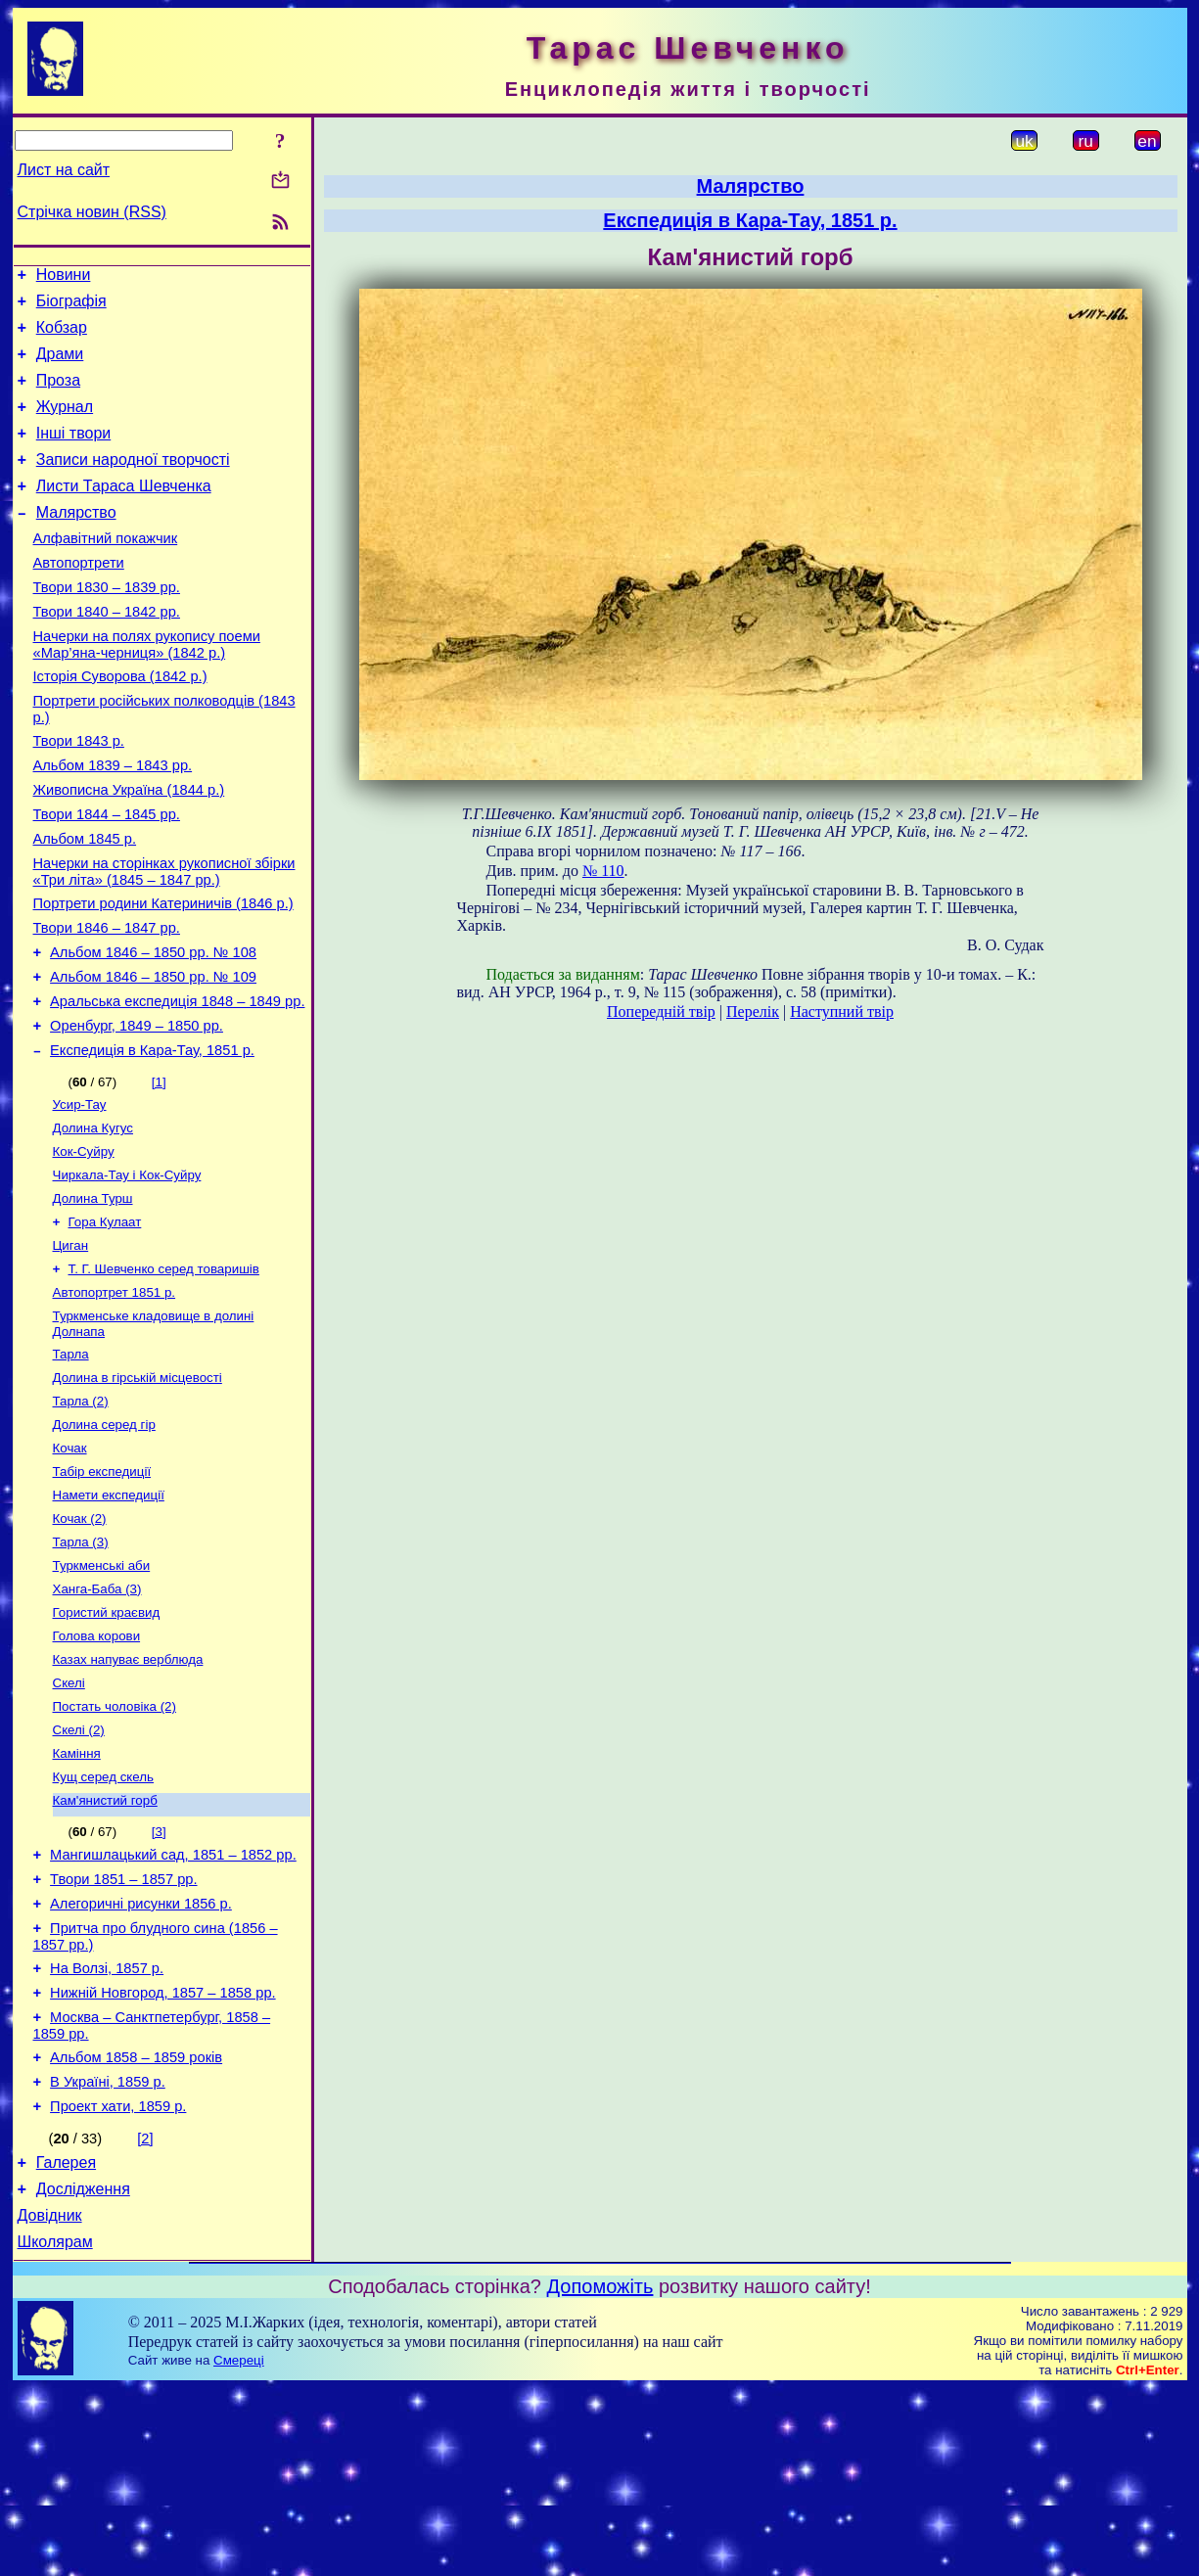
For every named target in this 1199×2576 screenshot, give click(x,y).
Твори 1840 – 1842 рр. (106, 653)
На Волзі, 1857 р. (106, 2130)
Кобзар (61, 336)
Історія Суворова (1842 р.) (120, 723)
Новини (63, 277)
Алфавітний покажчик (105, 570)
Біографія (71, 307)
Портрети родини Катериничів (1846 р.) (163, 974)
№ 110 (603, 870)
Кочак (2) (80, 1641)
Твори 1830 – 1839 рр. (106, 625)
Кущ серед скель (104, 1921)
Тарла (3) (81, 1667)
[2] (145, 2315)
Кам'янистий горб (105, 1947)
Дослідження (83, 2371)
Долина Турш (93, 1296)
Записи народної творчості (133, 483)
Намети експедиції (108, 1616)
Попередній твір (661, 1011)
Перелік (752, 1011)
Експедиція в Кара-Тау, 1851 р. (152, 1138)
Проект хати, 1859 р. (118, 2282)
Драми (60, 365)
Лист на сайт (64, 169)
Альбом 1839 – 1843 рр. (113, 821)
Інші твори (74, 453)
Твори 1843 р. (78, 794)
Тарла (71, 1463)
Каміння (77, 1896)
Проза (58, 395)
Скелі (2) (79, 1870)
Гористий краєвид (107, 1743)
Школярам (55, 2429)
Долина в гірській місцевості (137, 1489)
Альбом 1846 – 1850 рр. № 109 (153, 1056)
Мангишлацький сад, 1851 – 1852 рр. (173, 2004)
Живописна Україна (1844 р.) (129, 848)
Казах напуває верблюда (128, 1794)
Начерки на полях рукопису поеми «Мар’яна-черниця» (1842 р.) (146, 688)
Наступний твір (842, 1011)
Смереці (238, 2548)
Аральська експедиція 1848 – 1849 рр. (177, 1083)
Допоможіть (600, 2474)
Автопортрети (78, 598)
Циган (71, 1347)
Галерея (66, 2341)
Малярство (76, 541)
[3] (159, 1978)
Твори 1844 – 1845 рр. (106, 876)
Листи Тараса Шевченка (123, 512)
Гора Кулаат (105, 1321)
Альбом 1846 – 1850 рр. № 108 (153, 1028)
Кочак (70, 1565)
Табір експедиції (102, 1591)
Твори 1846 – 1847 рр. (106, 1001)
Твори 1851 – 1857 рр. (123, 2032)
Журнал (64, 424)
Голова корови (97, 1769)
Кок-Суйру (84, 1245)
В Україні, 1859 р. (107, 2255)
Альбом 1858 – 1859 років (136, 2227)
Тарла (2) (81, 1514)
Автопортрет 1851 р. (114, 1398)
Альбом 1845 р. (85, 903)
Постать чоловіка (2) (114, 1845)
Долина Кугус (93, 1220)
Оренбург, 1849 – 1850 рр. (136, 1111)
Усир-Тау (80, 1194)
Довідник (50, 2400)
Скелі (69, 1820)
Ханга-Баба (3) (97, 1718)
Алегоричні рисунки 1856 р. (141, 2059)
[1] (159, 1170)
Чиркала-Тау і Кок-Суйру (127, 1271)
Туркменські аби (102, 1692)
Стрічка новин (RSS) (92, 212)
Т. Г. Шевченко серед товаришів (164, 1372)
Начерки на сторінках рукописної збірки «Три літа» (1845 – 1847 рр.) (164, 939)
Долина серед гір (104, 1540)
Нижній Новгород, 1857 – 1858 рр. (163, 2157)
